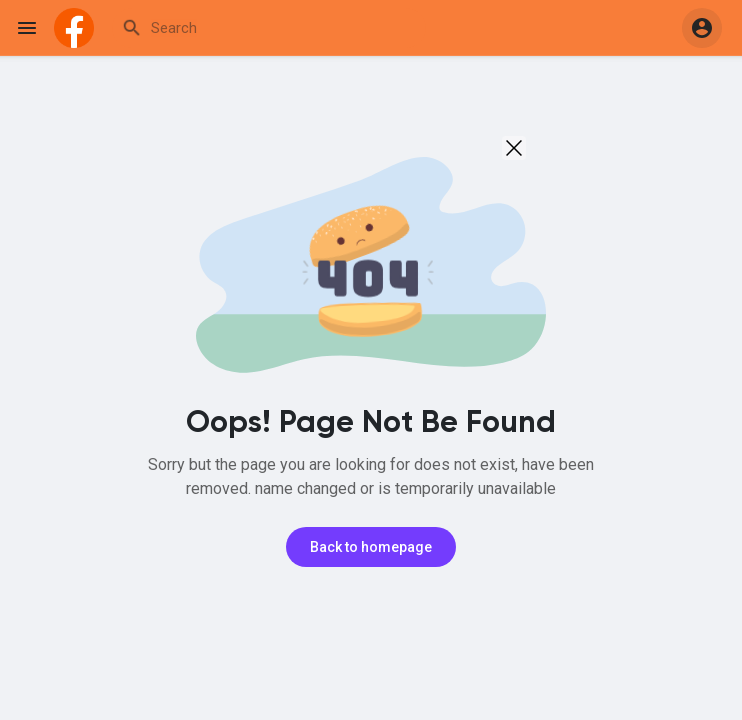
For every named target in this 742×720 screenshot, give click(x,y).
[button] (702, 28)
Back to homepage (371, 547)
